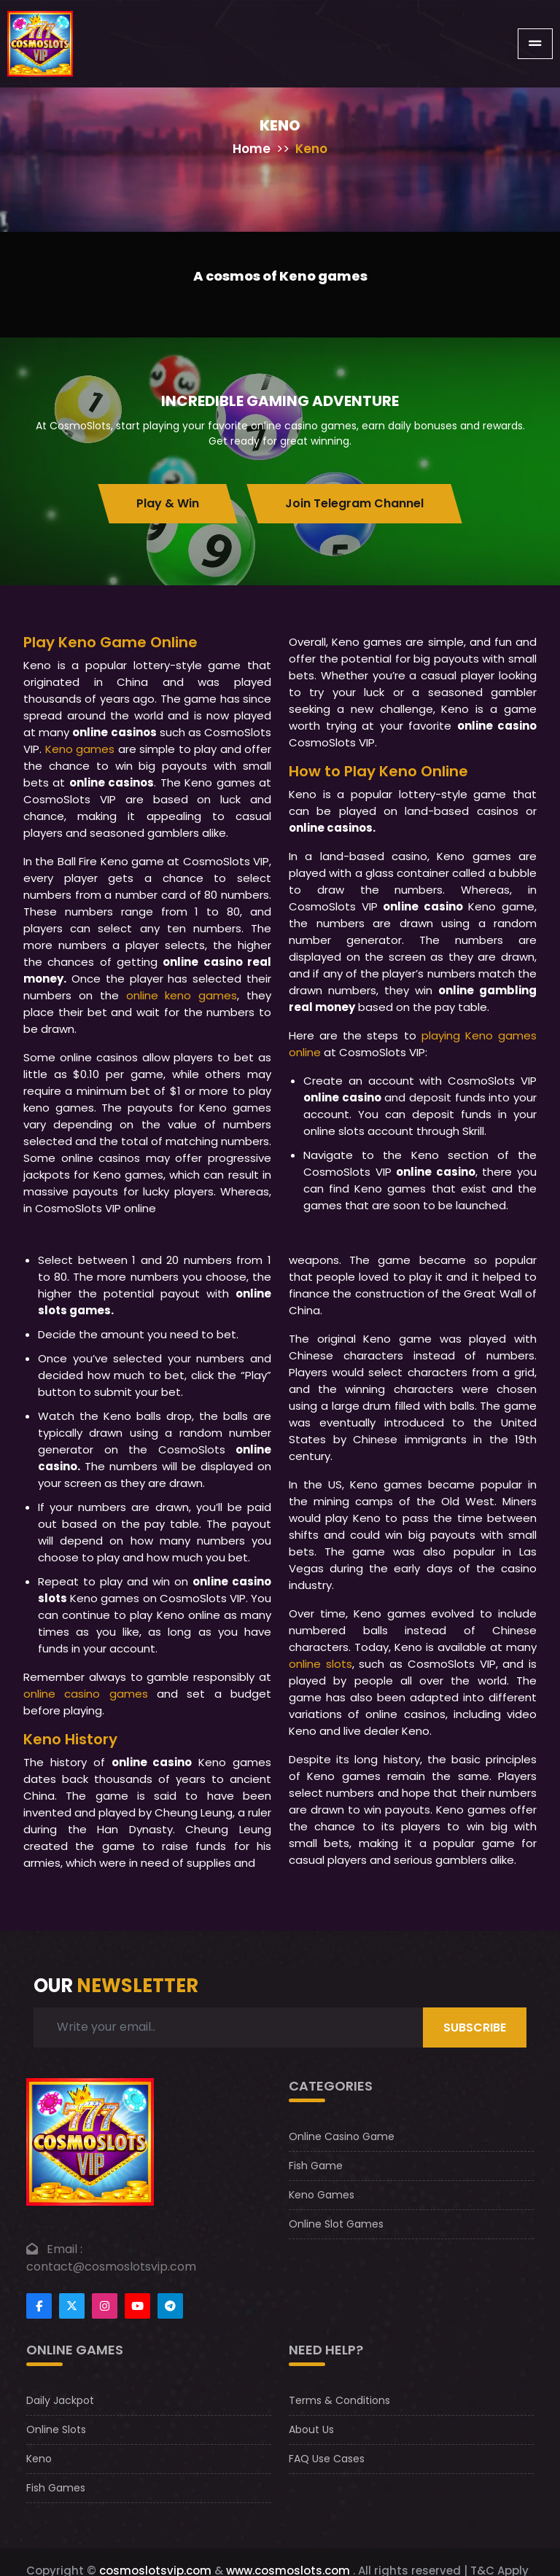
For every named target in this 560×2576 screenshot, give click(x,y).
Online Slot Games (336, 2224)
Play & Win (167, 503)
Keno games (80, 749)
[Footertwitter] (72, 2306)
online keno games (182, 995)
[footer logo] (90, 2140)
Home (252, 148)
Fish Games (55, 2488)
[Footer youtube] (137, 2306)
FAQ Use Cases (327, 2458)
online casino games (85, 1693)
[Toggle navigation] (535, 43)
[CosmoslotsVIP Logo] (40, 43)
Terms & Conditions (339, 2400)
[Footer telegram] (170, 2306)
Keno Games (321, 2194)
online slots (320, 1663)
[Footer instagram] (104, 2306)
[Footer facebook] (39, 2306)
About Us (311, 2429)
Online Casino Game (341, 2136)
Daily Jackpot (60, 2400)
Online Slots (56, 2429)
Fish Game (316, 2165)
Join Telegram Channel (354, 503)
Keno (39, 2458)
